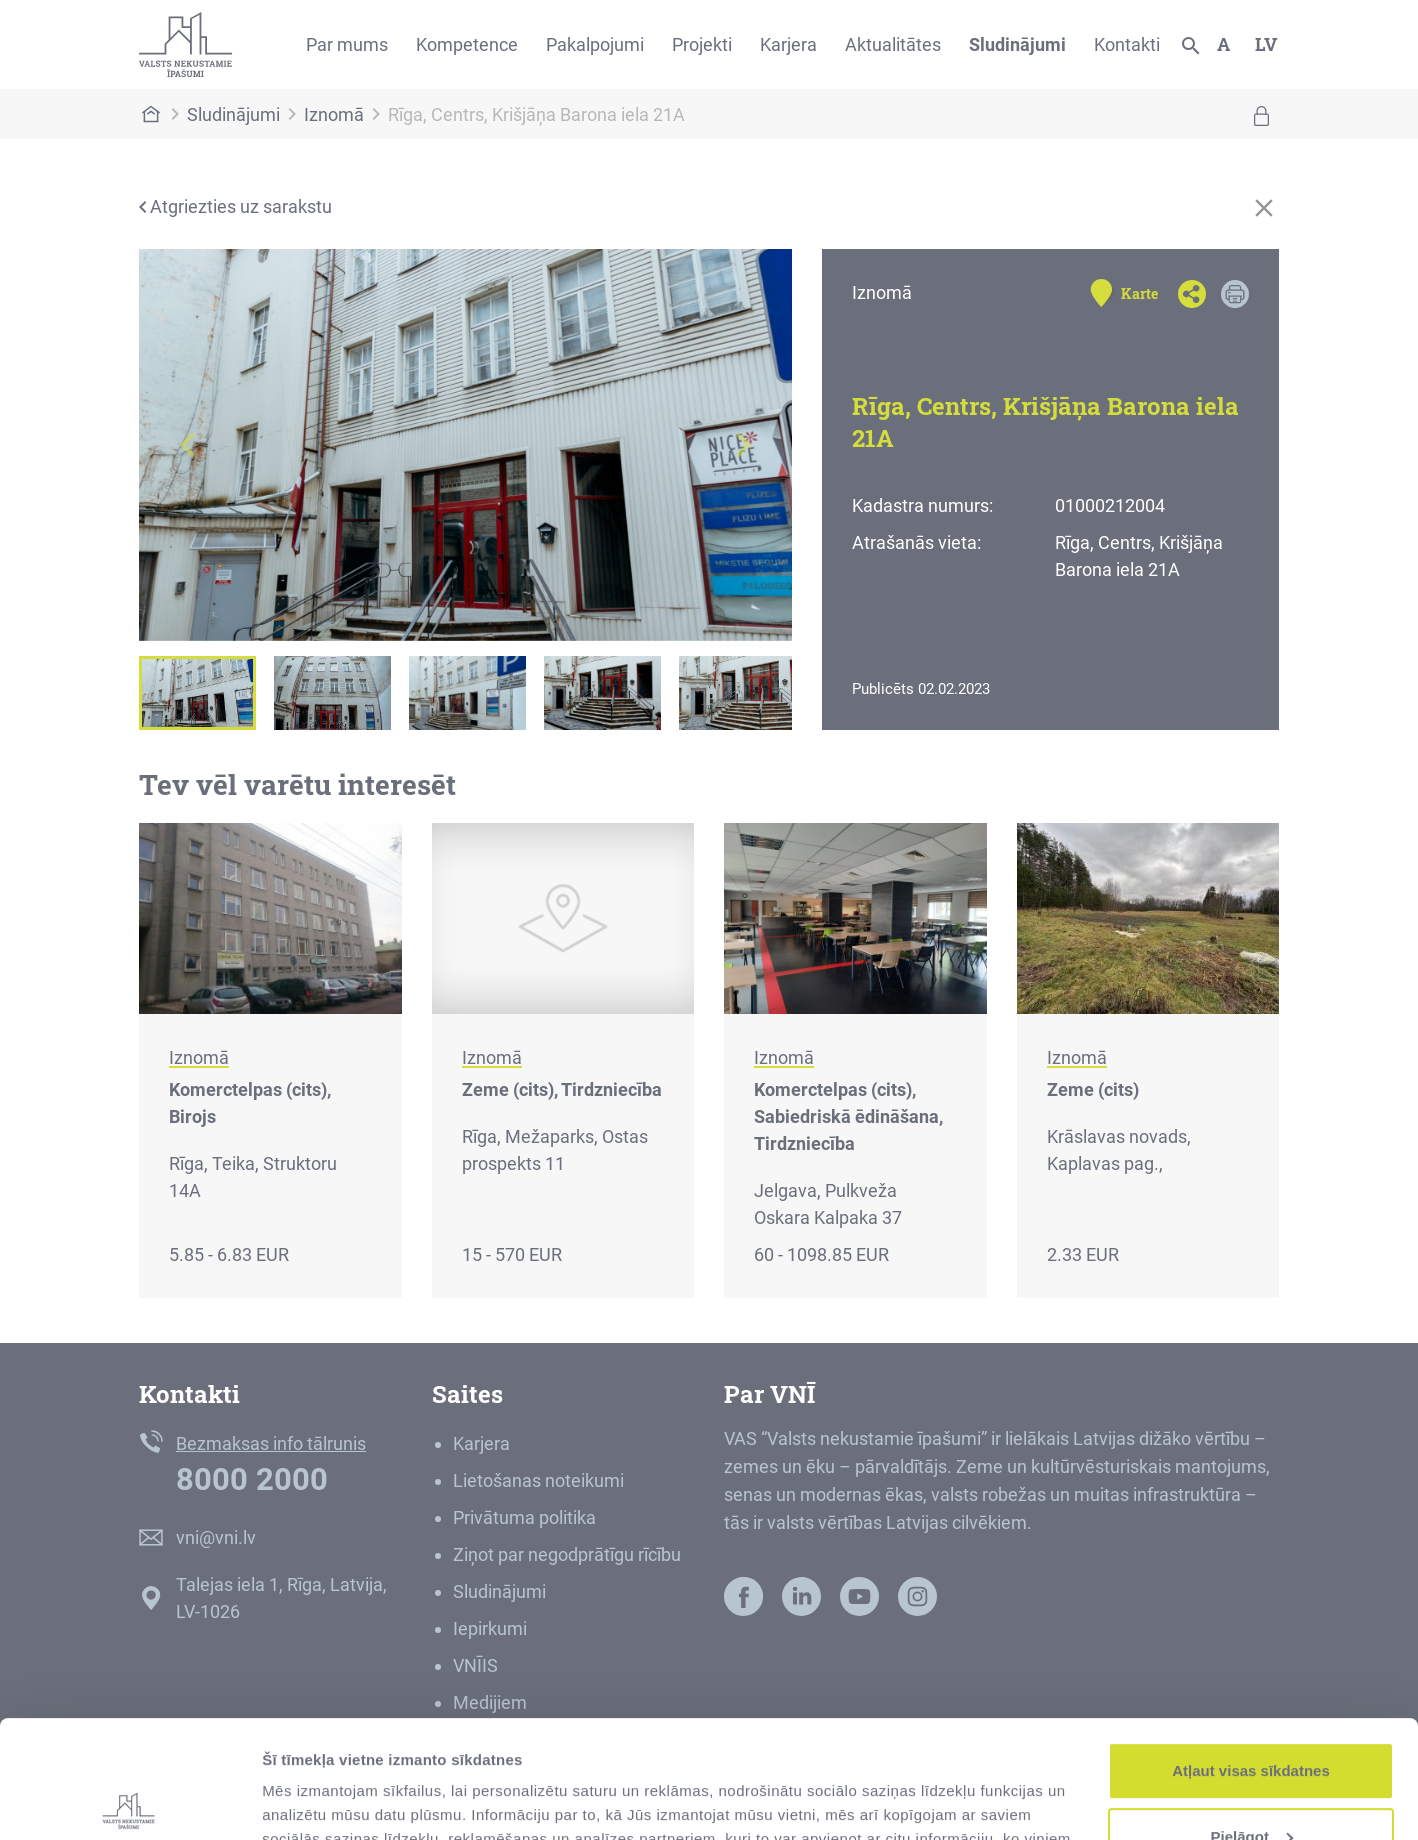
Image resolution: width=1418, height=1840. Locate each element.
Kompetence (467, 44)
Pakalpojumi (595, 44)
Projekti (702, 44)
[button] (188, 445)
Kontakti (1127, 44)
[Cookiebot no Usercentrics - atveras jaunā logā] (129, 1801)
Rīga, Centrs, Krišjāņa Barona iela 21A (536, 114)
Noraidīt (1251, 1784)
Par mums (347, 44)
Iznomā (334, 114)
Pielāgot (1252, 1718)
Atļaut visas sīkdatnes (1251, 1653)
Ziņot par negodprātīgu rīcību (567, 1554)
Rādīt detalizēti (315, 1800)
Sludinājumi (1017, 44)
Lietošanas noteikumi (538, 1480)
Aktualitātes (893, 44)
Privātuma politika (524, 1517)
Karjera (788, 44)
